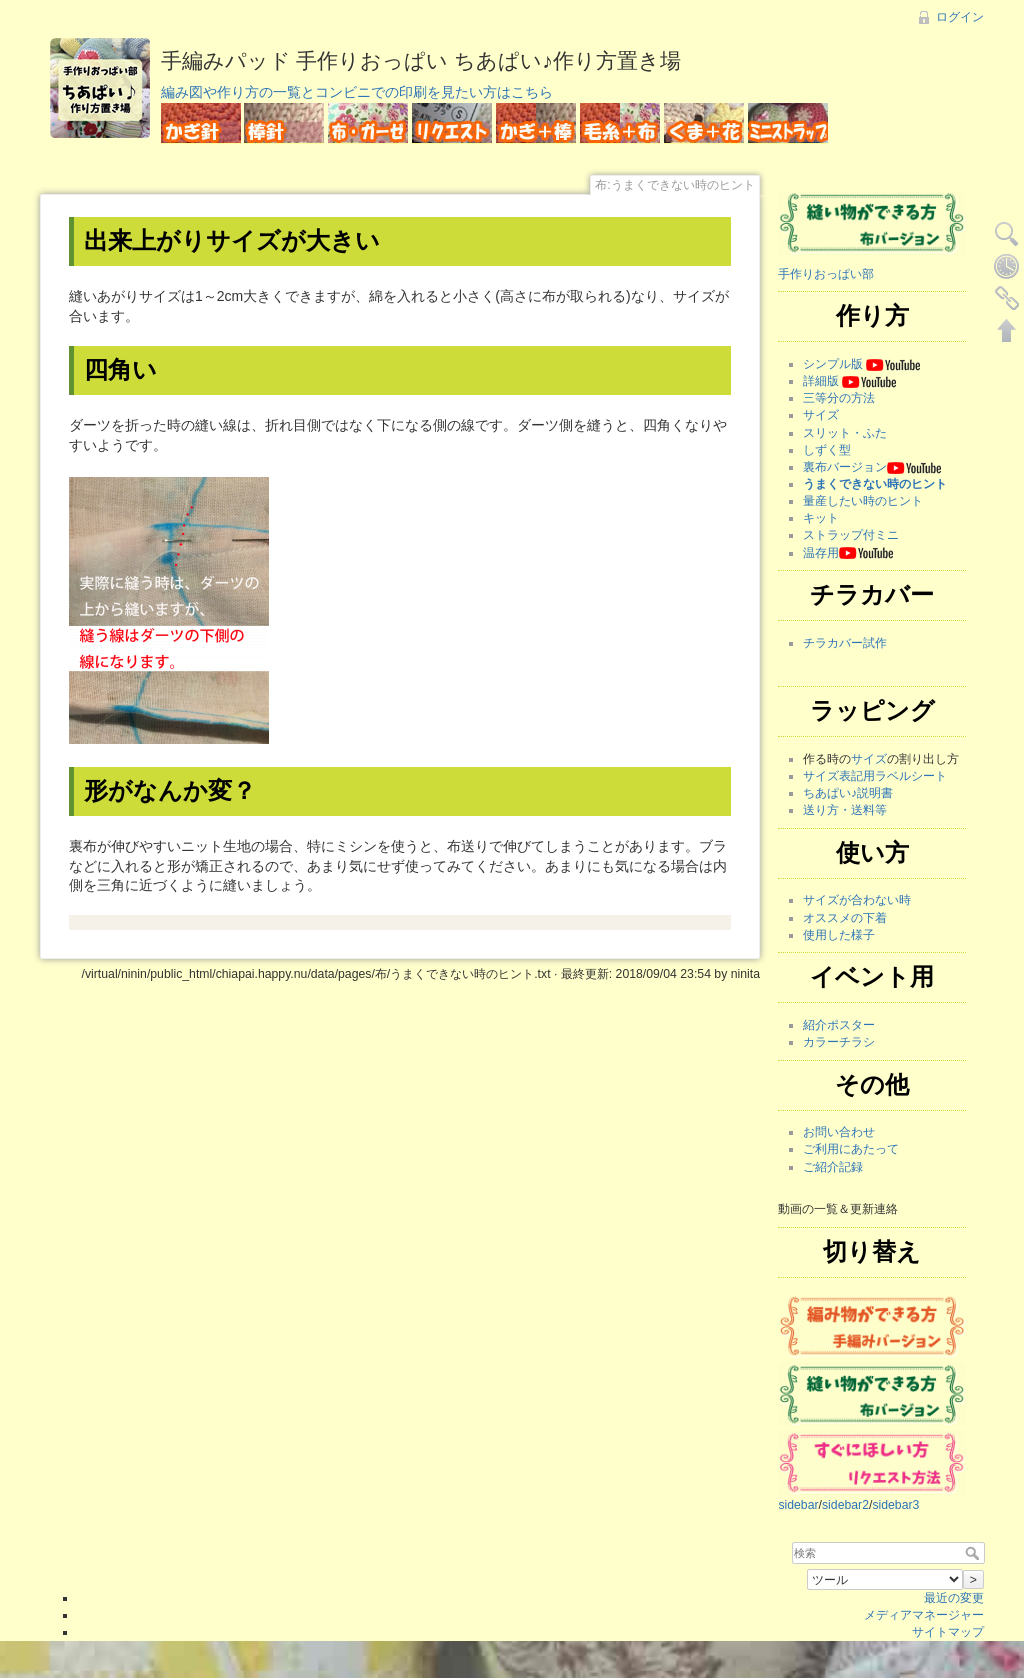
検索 (974, 1553)
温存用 (821, 553)
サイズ (821, 415)
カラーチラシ (839, 1042)
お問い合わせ (839, 1132)
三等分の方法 (839, 398)
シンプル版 (833, 364)
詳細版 (821, 381)
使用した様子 (839, 935)
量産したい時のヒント (863, 501)
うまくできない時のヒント (875, 484)
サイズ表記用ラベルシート (875, 776)
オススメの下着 (845, 918)
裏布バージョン (845, 467)
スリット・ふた (845, 433)
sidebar (798, 1505)
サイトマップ (948, 1632)
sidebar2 (845, 1505)
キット (821, 518)
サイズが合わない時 (857, 900)
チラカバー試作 (845, 643)
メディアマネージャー (924, 1615)
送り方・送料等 (845, 810)
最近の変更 (954, 1598)
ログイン (960, 17)
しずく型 (827, 450)
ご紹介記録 (833, 1167)
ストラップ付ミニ (851, 535)
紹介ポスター (839, 1025)
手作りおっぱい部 (826, 274)
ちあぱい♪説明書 (848, 793)
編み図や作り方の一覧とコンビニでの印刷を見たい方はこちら (357, 92)
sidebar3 (895, 1505)
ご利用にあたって (851, 1149)
